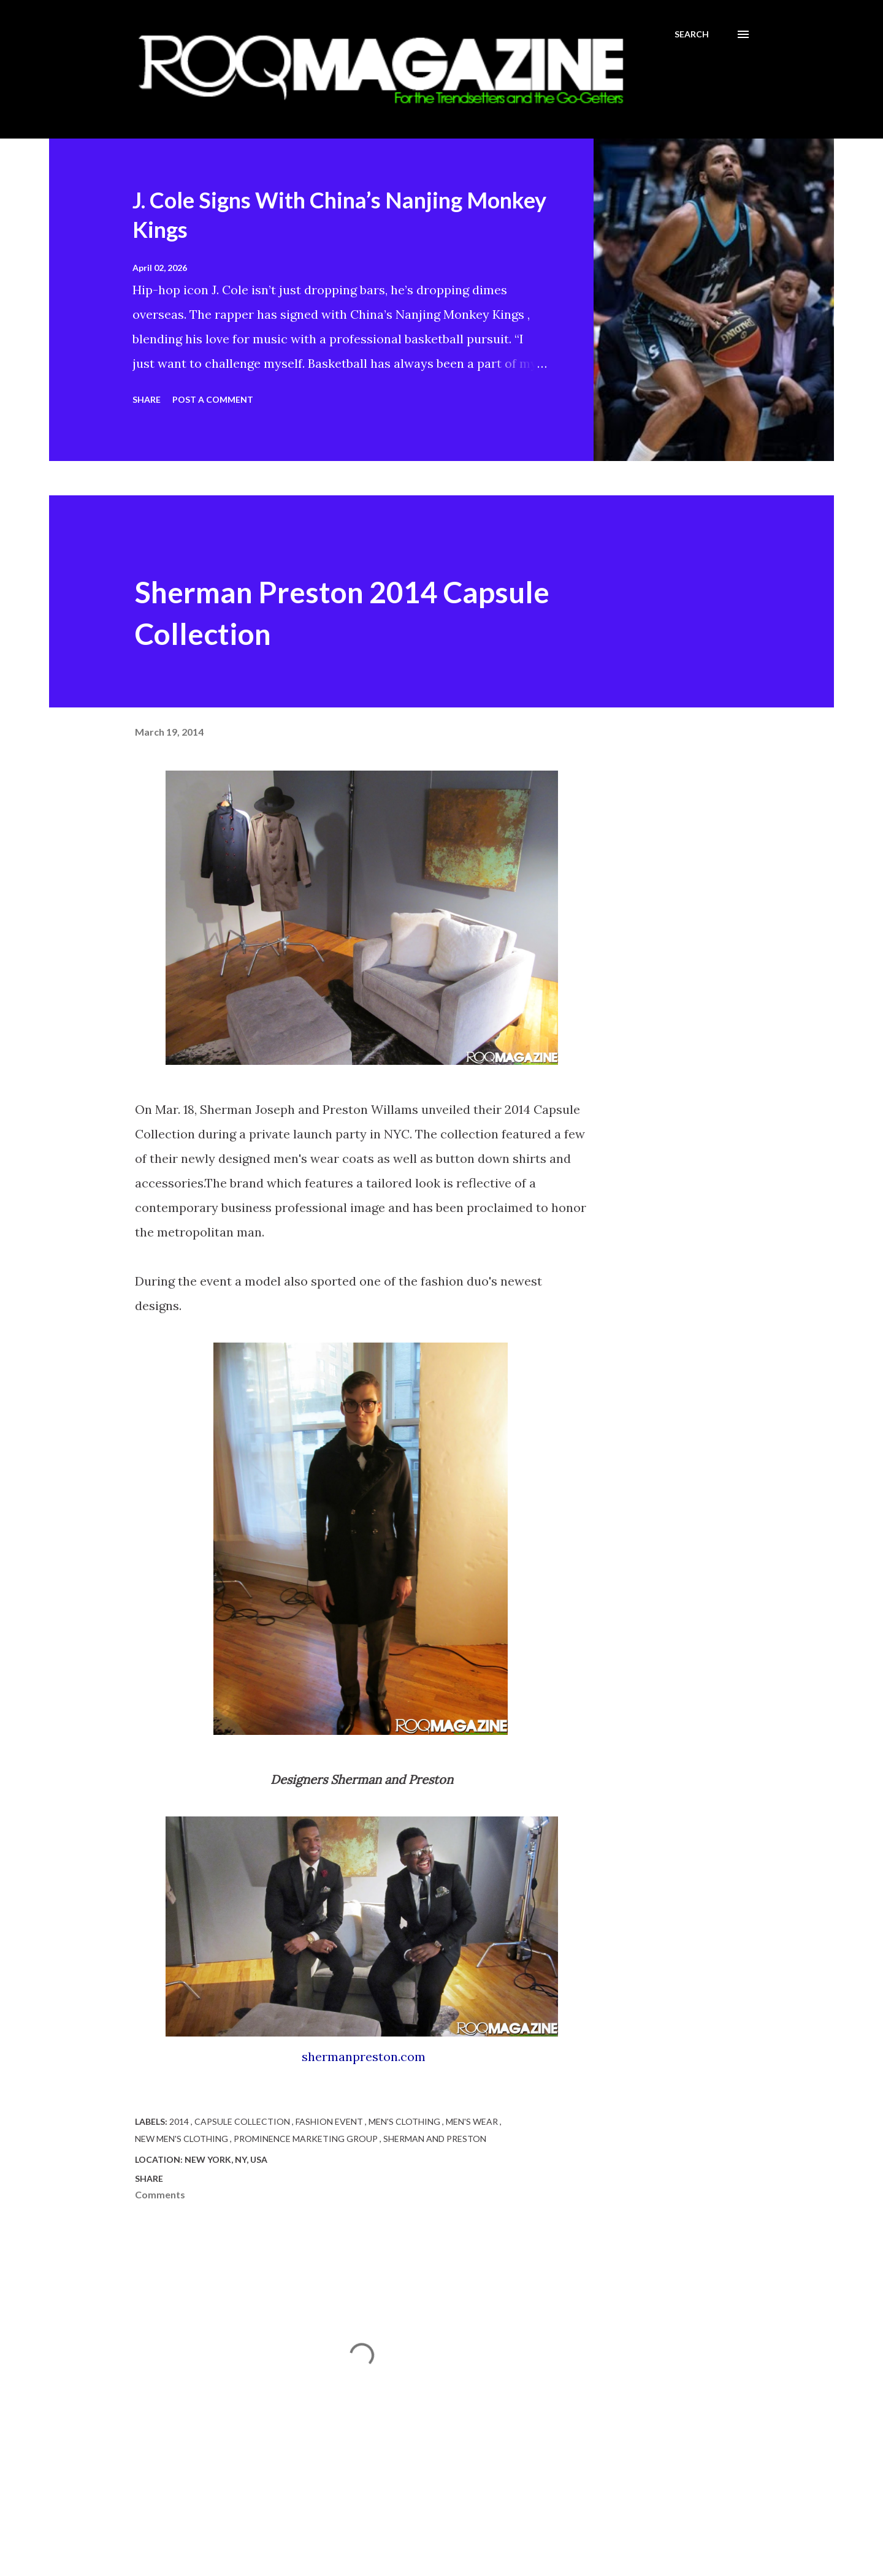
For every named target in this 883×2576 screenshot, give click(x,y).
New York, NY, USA (226, 2159)
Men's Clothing (405, 2121)
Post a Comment (212, 399)
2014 (180, 2121)
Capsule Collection (243, 2121)
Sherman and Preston (434, 2138)
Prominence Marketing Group (307, 2138)
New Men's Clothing (182, 2138)
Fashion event (330, 2121)
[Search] (692, 34)
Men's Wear (473, 2121)
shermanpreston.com (364, 2056)
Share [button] (146, 399)
